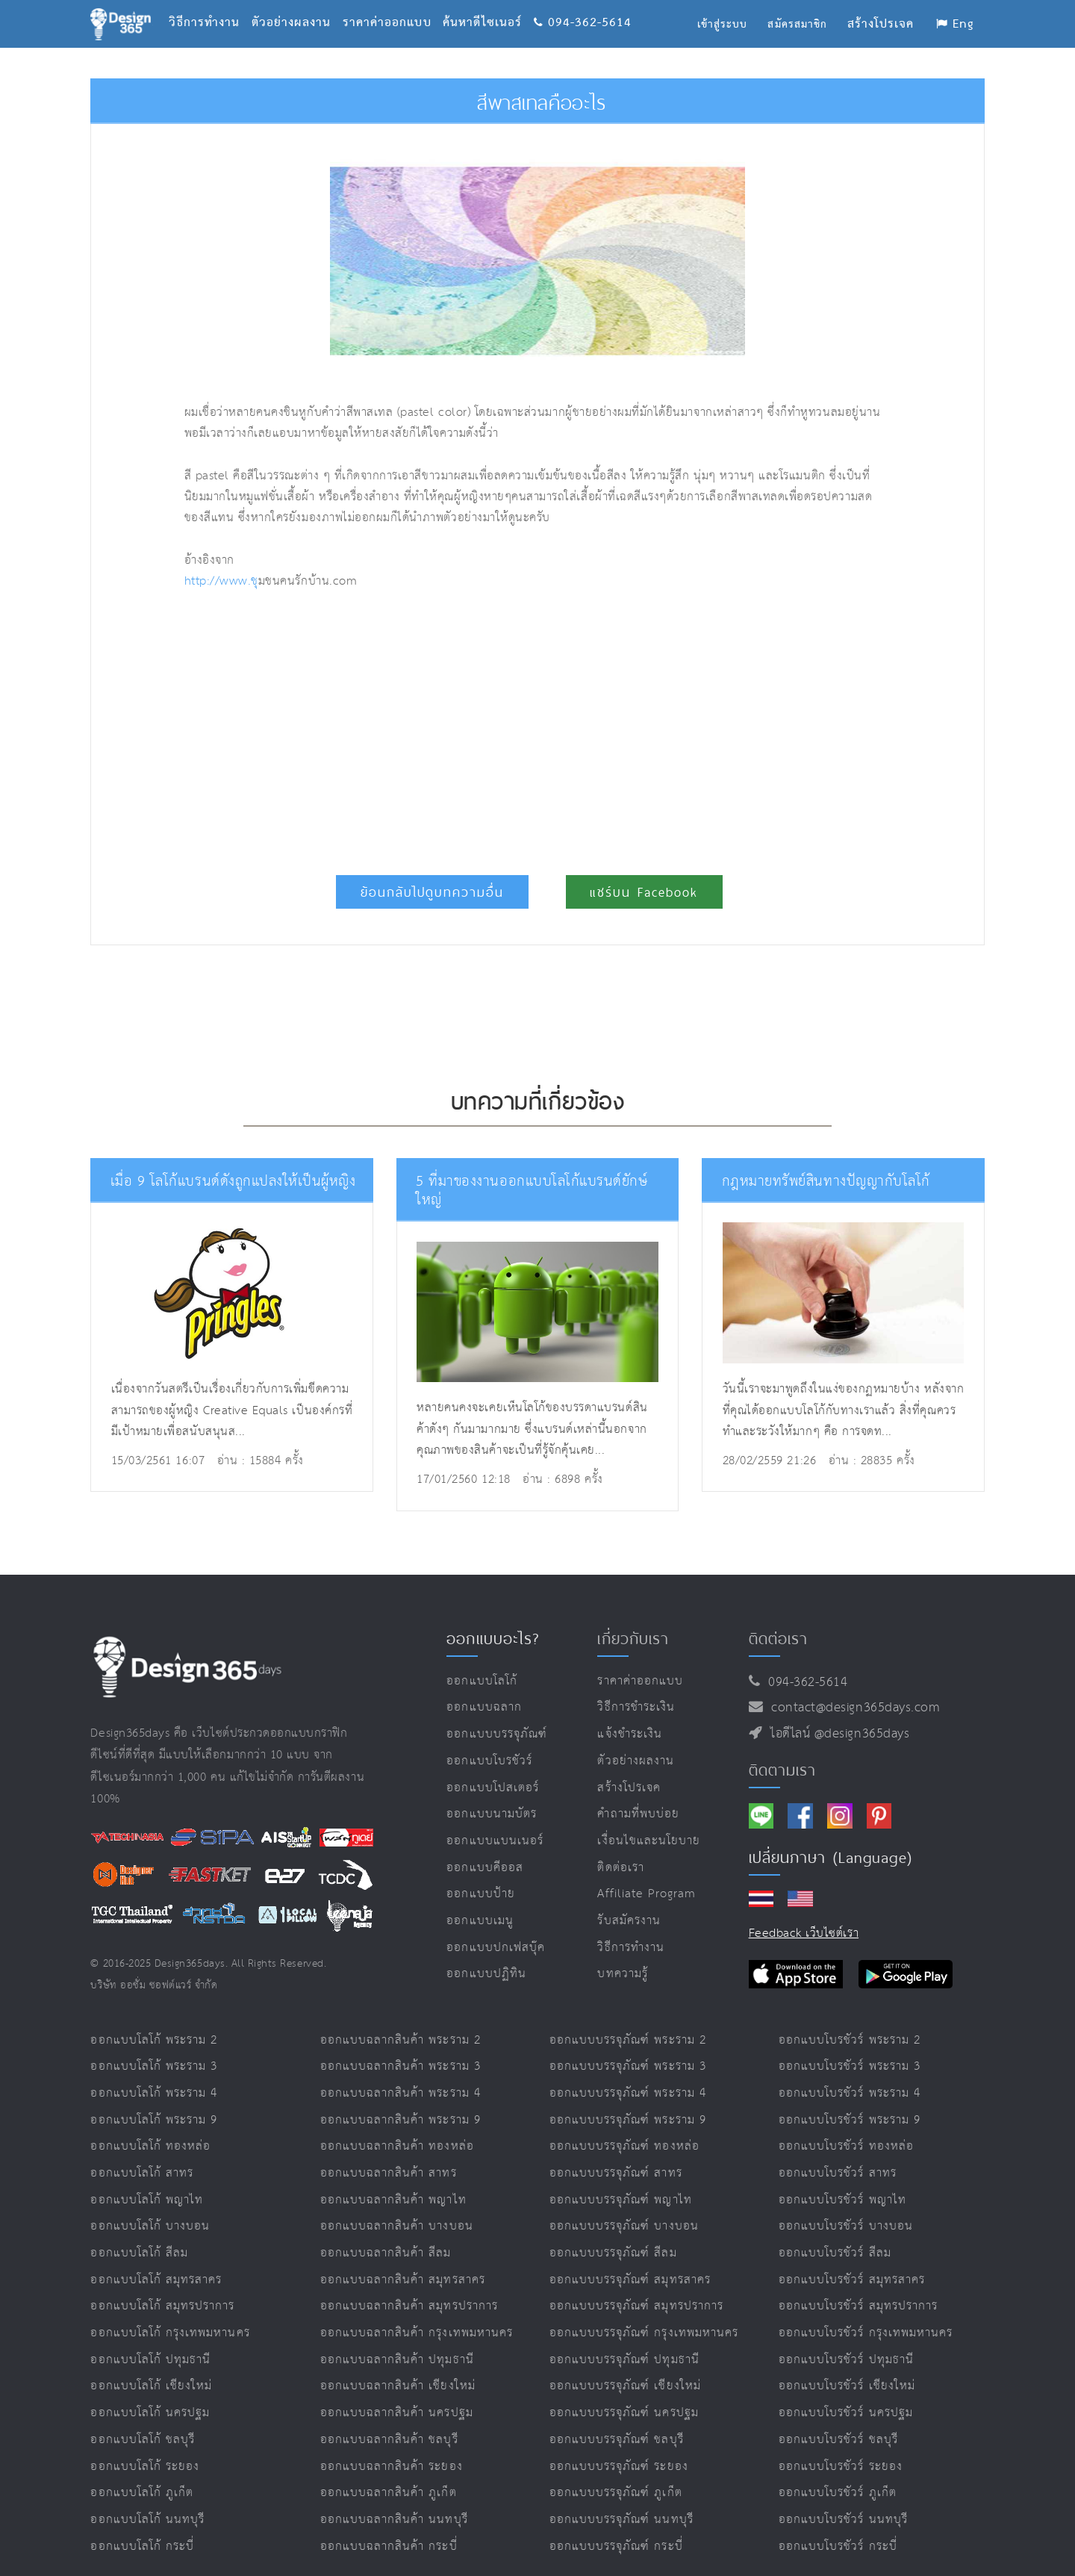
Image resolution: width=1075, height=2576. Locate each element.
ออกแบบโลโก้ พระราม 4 (153, 2074)
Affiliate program (646, 1875)
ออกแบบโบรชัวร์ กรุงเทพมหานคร (866, 2314)
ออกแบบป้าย (480, 1875)
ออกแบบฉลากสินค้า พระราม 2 (400, 2021)
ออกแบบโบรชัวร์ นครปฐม (846, 2394)
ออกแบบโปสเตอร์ (492, 1768)
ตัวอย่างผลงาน (297, 4)
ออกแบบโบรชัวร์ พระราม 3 (849, 2048)
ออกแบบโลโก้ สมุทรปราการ (162, 2287)
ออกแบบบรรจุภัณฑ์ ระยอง (618, 2447)
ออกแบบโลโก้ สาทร (141, 2154)
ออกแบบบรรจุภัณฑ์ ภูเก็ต (615, 2474)
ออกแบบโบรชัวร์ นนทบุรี (843, 2501)
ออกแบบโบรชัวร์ (489, 1742)
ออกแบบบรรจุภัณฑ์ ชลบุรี (616, 2421)
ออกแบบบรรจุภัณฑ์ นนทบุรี (621, 2501)
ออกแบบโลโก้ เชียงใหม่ (151, 2367)
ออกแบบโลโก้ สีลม (139, 2234)
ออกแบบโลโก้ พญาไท (146, 2180)
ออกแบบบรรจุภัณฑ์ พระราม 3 (627, 2048)
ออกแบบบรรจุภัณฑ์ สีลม (613, 2234)
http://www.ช (221, 581)
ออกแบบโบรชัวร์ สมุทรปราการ (858, 2287)
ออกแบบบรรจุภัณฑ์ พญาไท (620, 2180)
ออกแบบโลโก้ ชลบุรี (142, 2421)
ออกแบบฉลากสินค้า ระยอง (391, 2447)
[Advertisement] (391, 726)
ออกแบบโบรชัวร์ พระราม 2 (849, 2021)
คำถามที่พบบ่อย (638, 1795)
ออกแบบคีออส (484, 1848)
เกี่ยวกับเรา (632, 1619)
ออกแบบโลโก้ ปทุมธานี (150, 2341)
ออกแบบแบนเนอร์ (494, 1822)
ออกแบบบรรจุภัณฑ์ (496, 1715)
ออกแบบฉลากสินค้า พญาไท (393, 2180)
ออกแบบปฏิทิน (486, 1955)
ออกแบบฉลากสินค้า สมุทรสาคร (402, 2261)
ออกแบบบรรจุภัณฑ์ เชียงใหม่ (625, 2367)
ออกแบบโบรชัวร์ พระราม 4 (849, 2074)
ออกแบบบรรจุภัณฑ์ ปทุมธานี (624, 2341)
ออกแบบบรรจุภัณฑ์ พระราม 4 (627, 2074)
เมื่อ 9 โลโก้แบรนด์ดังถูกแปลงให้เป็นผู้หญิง (225, 1181)
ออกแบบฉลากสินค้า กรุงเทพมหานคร (416, 2314)
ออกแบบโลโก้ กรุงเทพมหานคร (169, 2314)
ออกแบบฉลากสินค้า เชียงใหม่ (398, 2367)
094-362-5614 (583, 4)
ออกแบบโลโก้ (481, 1662)
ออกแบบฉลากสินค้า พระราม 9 (400, 2101)
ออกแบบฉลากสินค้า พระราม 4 (400, 2074)
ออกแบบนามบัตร (491, 1795)
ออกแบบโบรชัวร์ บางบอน (846, 2207)
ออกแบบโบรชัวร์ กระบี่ (838, 2527)
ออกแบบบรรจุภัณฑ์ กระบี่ (616, 2527)
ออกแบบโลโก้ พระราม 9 (153, 2101)
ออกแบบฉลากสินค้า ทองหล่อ (397, 2127)
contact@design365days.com (851, 1689)
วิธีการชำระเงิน (636, 1688)
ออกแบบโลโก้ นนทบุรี (147, 2501)
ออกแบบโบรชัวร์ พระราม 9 (849, 2101)
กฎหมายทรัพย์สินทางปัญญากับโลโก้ (819, 1181)
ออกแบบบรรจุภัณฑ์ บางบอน (624, 2207)
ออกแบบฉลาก (484, 1688)
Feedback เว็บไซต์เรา (804, 1915)
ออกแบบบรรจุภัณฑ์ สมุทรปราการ (636, 2287)
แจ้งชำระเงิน (629, 1715)
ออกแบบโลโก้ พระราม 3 (153, 2048)
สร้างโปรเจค (629, 1768)
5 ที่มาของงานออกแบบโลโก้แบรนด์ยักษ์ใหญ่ (536, 1181)
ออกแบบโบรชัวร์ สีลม (835, 2234)
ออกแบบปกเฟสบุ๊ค (495, 1928)
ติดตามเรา (782, 1750)
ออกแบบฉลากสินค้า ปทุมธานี (397, 2341)
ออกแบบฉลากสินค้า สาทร (388, 2154)
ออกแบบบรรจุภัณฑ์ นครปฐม (624, 2394)
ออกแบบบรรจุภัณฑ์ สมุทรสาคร (630, 2261)
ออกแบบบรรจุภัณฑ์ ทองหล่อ (624, 2127)
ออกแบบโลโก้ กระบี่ (142, 2527)
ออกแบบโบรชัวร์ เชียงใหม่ (847, 2367)
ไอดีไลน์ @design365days (835, 1715)
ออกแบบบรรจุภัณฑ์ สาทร (615, 2154)
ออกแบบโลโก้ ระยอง (144, 2447)
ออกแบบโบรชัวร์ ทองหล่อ (846, 2127)
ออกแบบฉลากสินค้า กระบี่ (389, 2527)
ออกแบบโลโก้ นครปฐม (150, 2394)
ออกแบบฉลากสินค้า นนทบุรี (394, 2501)
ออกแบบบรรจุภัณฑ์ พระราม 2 (627, 2021)
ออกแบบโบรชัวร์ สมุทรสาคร (852, 2261)
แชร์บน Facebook (644, 892)
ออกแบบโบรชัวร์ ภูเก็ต (838, 2474)
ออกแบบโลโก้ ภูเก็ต (141, 2474)
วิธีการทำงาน (210, 4)
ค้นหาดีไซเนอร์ (488, 4)
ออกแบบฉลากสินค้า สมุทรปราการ (409, 2287)
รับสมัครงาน (628, 1902)
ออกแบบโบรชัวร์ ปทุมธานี (846, 2341)
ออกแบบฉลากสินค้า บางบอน (396, 2207)
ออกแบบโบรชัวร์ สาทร (838, 2154)
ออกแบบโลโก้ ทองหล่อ (150, 2127)
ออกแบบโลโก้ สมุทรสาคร (156, 2261)
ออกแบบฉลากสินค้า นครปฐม (396, 2394)
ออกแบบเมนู (479, 1902)
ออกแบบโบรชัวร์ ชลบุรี (838, 2421)
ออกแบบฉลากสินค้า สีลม (386, 2234)
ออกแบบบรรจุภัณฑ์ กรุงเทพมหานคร (643, 2314)
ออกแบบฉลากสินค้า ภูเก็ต (388, 2474)
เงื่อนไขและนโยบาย (648, 1822)
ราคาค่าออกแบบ (393, 4)
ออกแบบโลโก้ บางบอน (150, 2207)
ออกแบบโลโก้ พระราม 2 (153, 2021)
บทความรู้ (622, 1955)
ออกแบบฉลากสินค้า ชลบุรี (389, 2421)
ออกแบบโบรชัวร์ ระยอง (841, 2447)
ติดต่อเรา (620, 1848)
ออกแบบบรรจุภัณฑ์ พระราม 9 (627, 2101)
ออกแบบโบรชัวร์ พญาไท (842, 2180)
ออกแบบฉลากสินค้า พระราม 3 (400, 2048)
